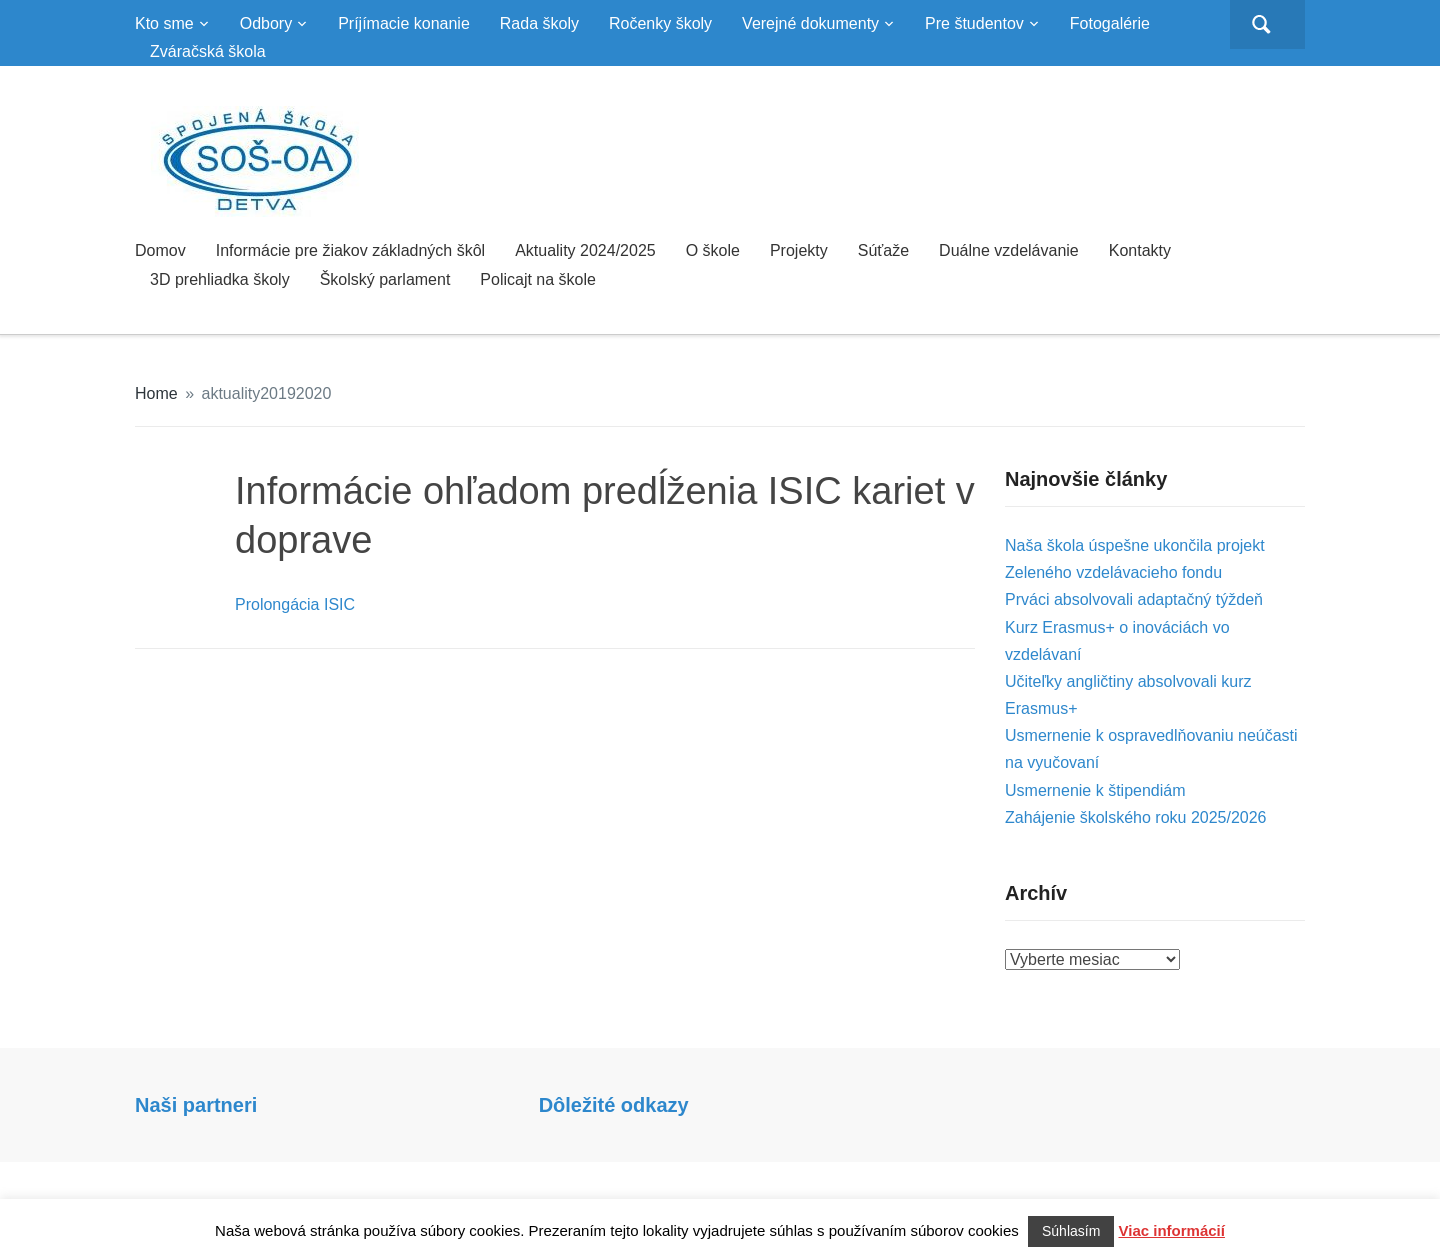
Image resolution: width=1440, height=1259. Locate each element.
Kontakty (1140, 250)
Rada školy (539, 23)
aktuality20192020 (267, 393)
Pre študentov (974, 23)
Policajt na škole (538, 279)
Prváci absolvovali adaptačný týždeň (1134, 599)
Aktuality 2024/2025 (585, 250)
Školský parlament (385, 279)
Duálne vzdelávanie (1009, 250)
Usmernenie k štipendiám (1095, 790)
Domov (160, 250)
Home (156, 393)
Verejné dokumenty (810, 23)
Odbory (266, 23)
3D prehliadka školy (220, 279)
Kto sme (164, 23)
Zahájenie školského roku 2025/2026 (1136, 817)
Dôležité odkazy (614, 1105)
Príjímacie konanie (404, 23)
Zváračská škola (208, 51)
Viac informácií (1172, 1230)
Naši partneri (196, 1105)
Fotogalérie (1110, 23)
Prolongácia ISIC (295, 604)
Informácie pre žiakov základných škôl (350, 250)
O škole (713, 250)
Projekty (799, 250)
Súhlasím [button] (1071, 1231)
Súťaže (883, 250)
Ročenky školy (660, 23)
